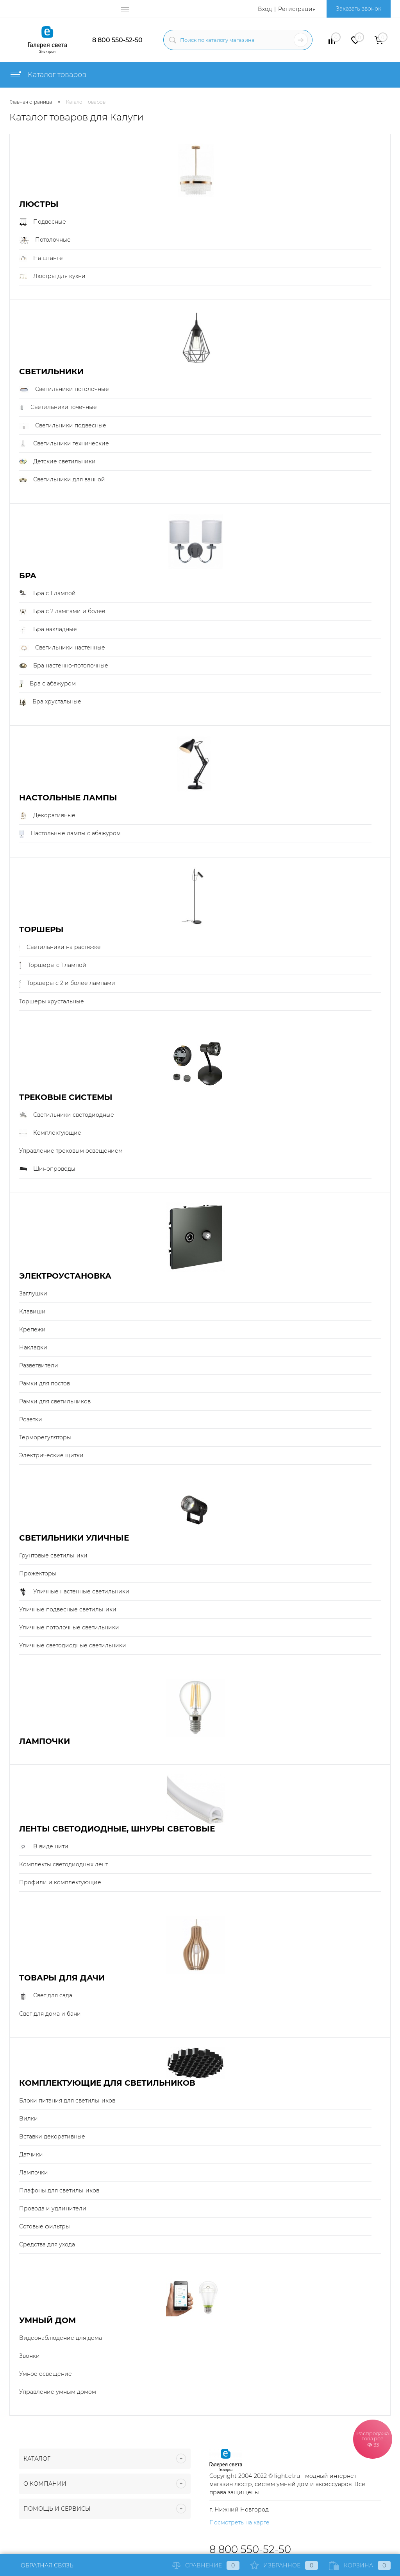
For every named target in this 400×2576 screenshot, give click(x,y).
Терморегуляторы (45, 1437)
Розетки (30, 1419)
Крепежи (32, 1329)
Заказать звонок (358, 8)
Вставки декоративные (52, 2136)
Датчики (31, 2154)
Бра (27, 576)
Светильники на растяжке (60, 947)
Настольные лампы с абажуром (70, 834)
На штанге (41, 258)
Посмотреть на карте (239, 2522)
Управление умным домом (57, 2391)
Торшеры (41, 930)
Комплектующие (50, 1133)
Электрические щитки (51, 1455)
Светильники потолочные (64, 389)
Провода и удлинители (52, 2208)
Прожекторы (37, 1573)
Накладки (33, 1347)
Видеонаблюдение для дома (60, 2337)
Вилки (28, 2118)
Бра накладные (48, 629)
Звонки (29, 2355)
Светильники (51, 372)
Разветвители (38, 1365)
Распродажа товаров (372, 2439)
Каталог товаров (47, 74)
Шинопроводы (47, 1169)
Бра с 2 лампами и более (62, 611)
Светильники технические (64, 444)
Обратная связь (41, 2565)
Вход (265, 9)
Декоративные (47, 816)
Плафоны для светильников (59, 2190)
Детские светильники (57, 462)
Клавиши (32, 1311)
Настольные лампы (68, 798)
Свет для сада (45, 1996)
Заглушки (33, 1293)
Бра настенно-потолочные (63, 666)
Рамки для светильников (55, 1401)
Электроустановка (65, 1276)
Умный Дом (47, 2320)
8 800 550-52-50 (117, 40)
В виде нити (43, 1847)
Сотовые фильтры (44, 2226)
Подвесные (42, 222)
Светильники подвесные (62, 425)
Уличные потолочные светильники (69, 1627)
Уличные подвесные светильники (67, 1609)
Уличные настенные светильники (74, 1592)
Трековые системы (65, 1097)
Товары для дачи (62, 1978)
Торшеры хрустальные (51, 1001)
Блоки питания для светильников (67, 2100)
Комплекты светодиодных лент (63, 1864)
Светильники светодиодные (66, 1115)
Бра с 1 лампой (47, 593)
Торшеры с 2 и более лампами (67, 983)
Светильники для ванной (62, 480)
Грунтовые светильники (53, 1555)
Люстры (39, 204)
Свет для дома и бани (50, 2013)
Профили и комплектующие (60, 1882)
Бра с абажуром (47, 684)
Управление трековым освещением (71, 1150)
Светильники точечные (58, 407)
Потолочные (45, 240)
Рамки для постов (44, 1383)
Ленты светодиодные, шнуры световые (117, 1829)
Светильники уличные (74, 1538)
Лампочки (44, 1741)
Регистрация (297, 9)
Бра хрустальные (50, 702)
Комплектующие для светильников (107, 2083)
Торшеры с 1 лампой (52, 965)
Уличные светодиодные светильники (72, 1645)
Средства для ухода (47, 2244)
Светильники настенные (62, 647)
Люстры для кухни (52, 276)
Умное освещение (45, 2373)
